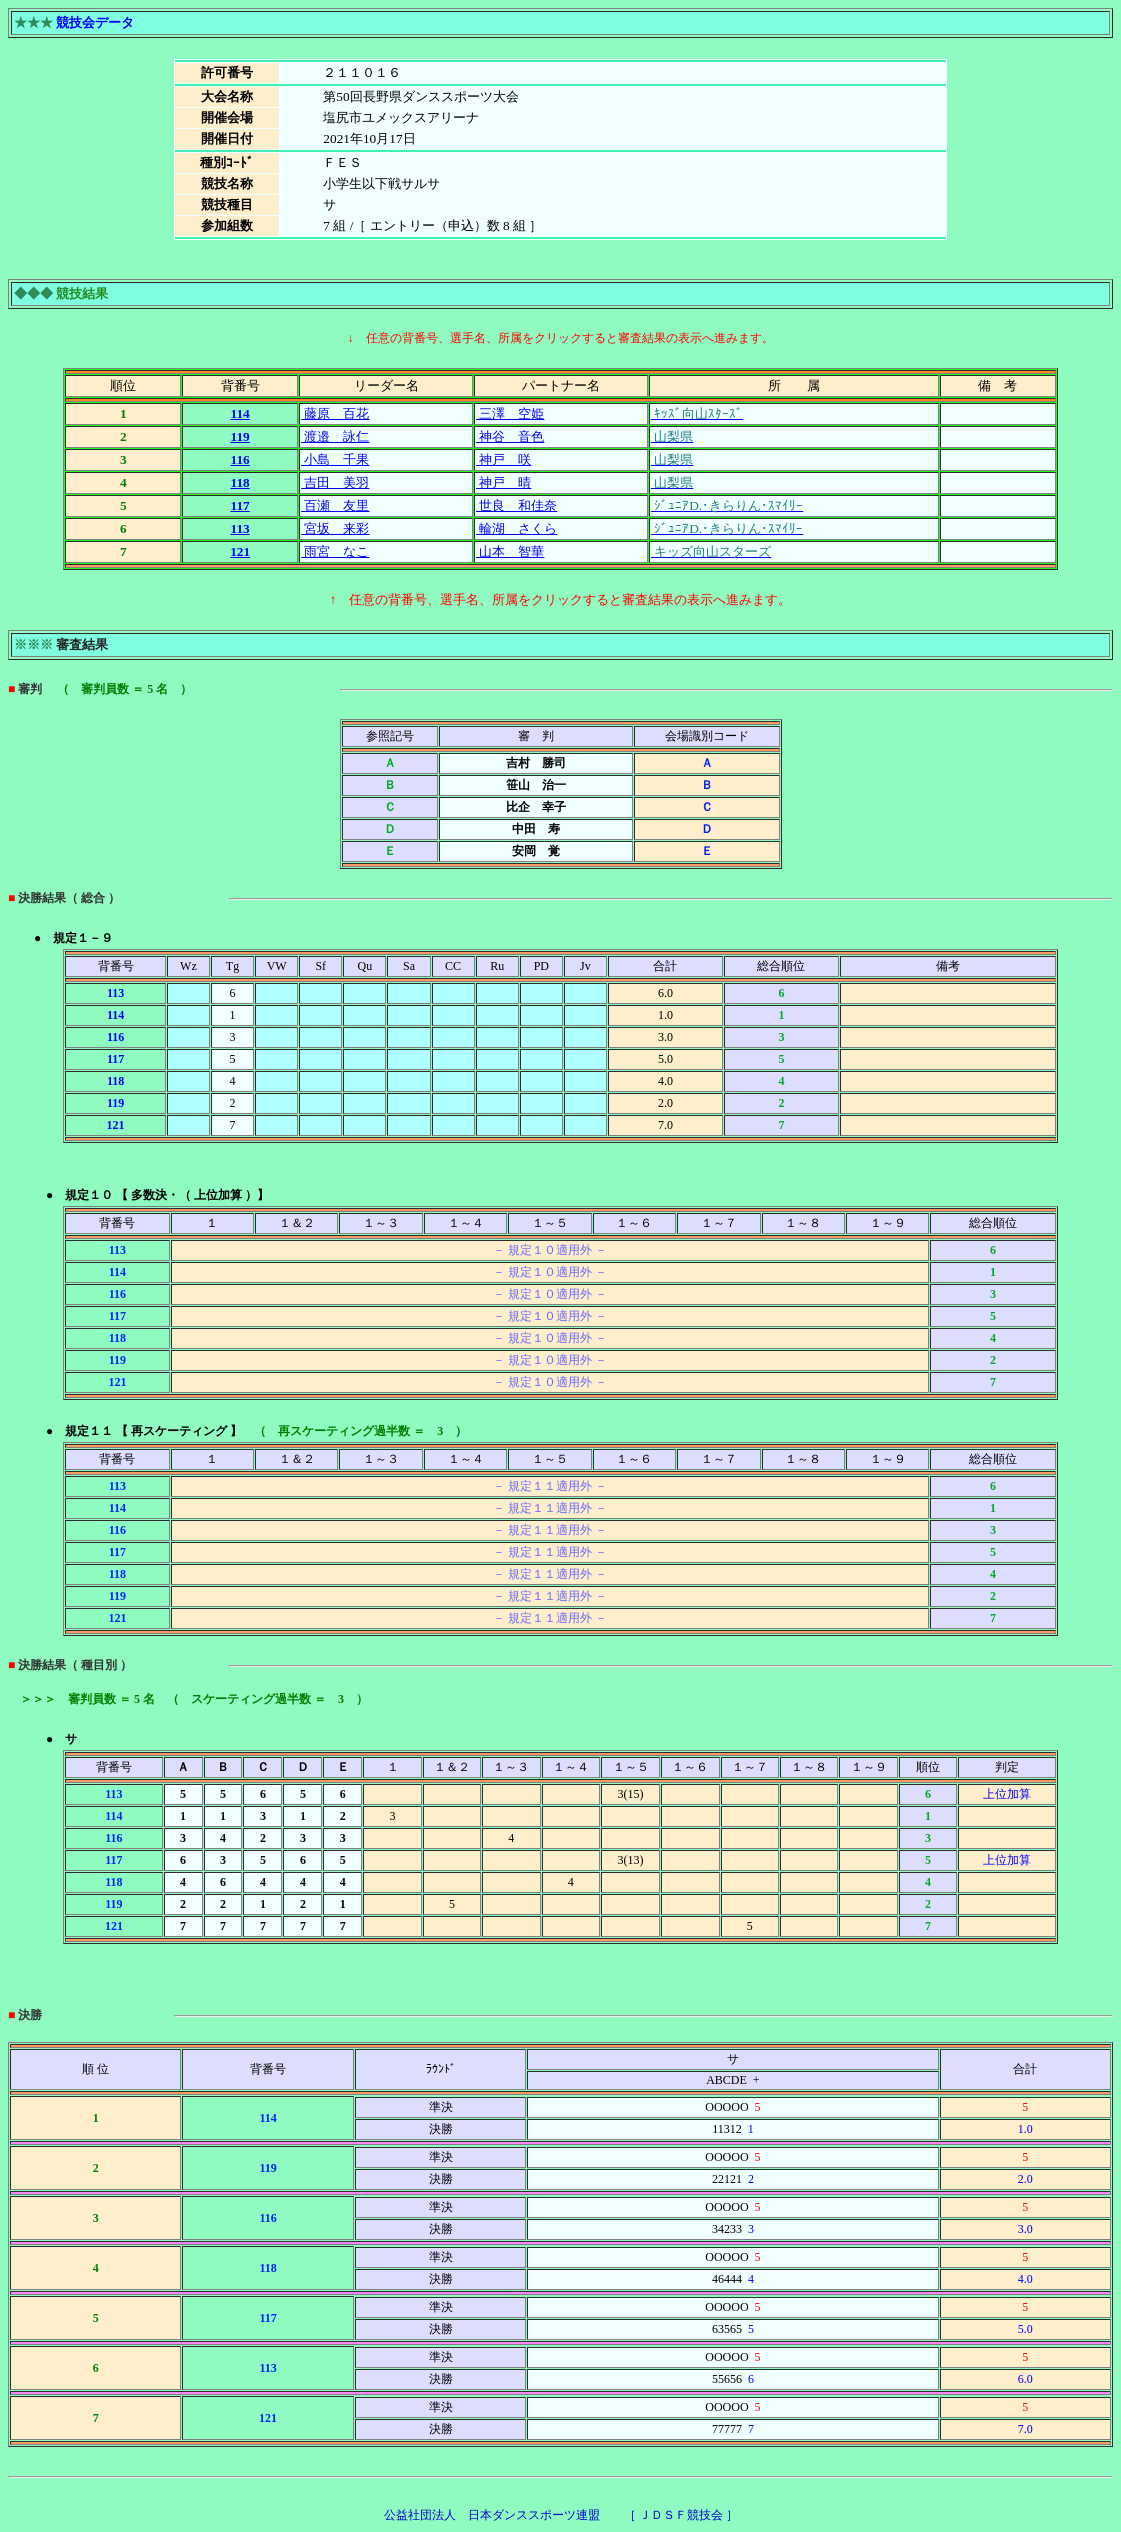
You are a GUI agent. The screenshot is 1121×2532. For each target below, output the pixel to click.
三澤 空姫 (510, 413)
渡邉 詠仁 (335, 436)
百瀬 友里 (335, 505)
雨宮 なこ (335, 551)
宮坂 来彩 (335, 528)
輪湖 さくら (516, 528)
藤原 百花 (335, 413)
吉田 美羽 (335, 482)
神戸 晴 (503, 482)
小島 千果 (335, 459)
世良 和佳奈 (516, 505)
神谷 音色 (510, 436)
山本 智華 (510, 551)
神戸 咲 (503, 459)
